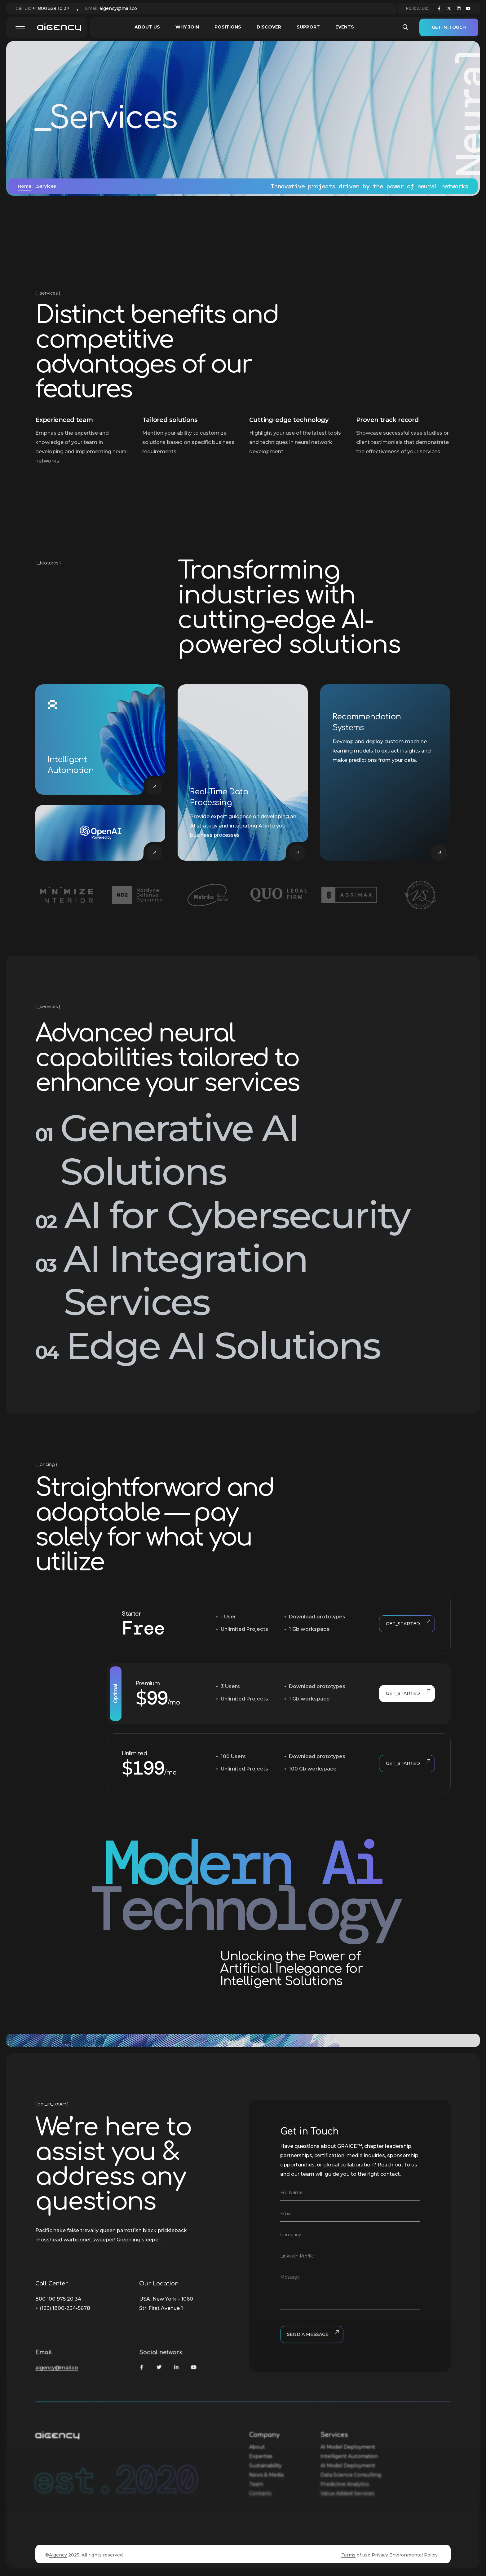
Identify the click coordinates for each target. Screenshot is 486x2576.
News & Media (266, 2475)
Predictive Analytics (344, 2484)
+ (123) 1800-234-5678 (62, 2308)
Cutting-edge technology (289, 419)
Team (256, 2484)
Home (24, 186)
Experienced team (64, 419)
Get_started (407, 1623)
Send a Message (311, 2334)
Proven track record (387, 419)
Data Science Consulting (350, 2475)
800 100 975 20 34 (58, 2299)
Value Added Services (347, 2493)
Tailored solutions (169, 419)
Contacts (260, 2493)
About (257, 2447)
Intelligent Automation (349, 2456)
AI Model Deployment (347, 2447)
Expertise (260, 2456)
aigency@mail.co (118, 8)
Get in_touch (448, 27)
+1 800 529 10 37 (50, 8)
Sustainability (265, 2465)
